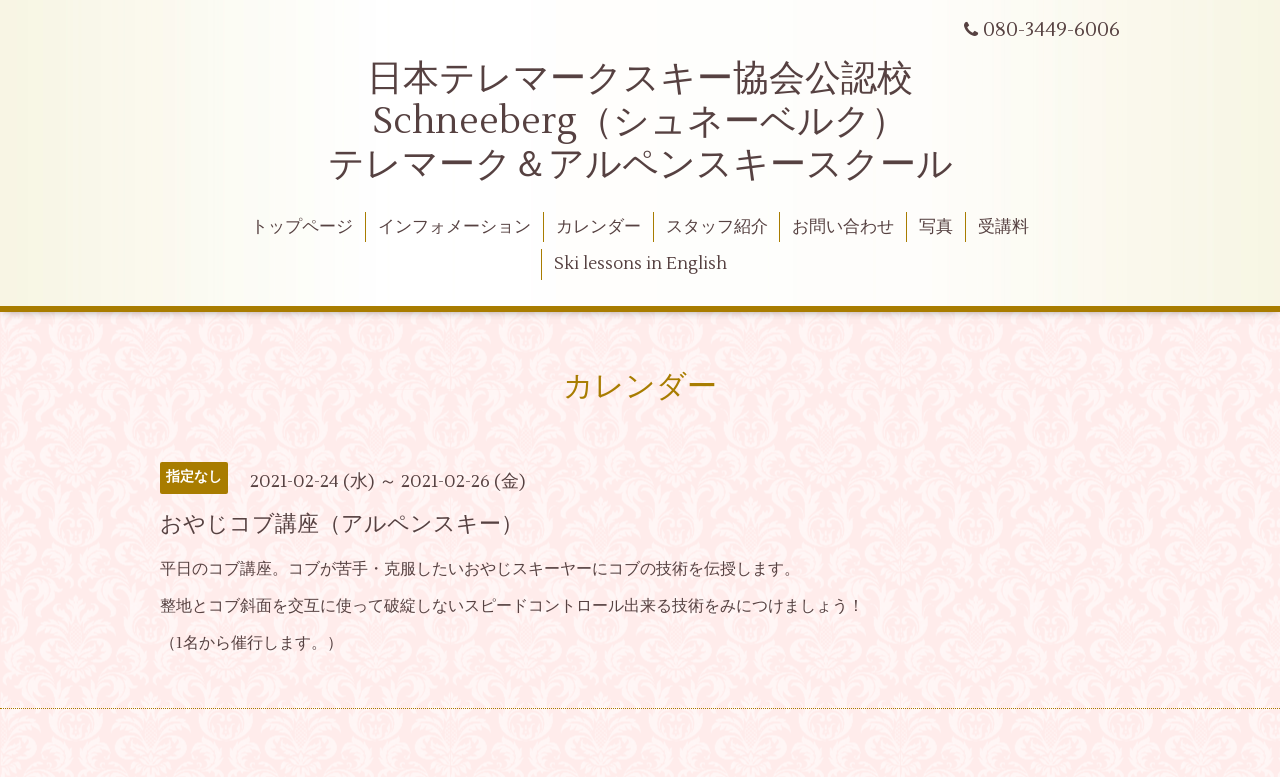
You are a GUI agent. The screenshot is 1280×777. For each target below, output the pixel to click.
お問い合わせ (843, 227)
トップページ (302, 227)
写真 (936, 227)
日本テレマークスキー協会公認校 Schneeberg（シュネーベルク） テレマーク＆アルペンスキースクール (640, 122)
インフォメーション (454, 227)
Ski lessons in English (640, 264)
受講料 (1003, 227)
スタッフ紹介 (717, 227)
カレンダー (598, 227)
